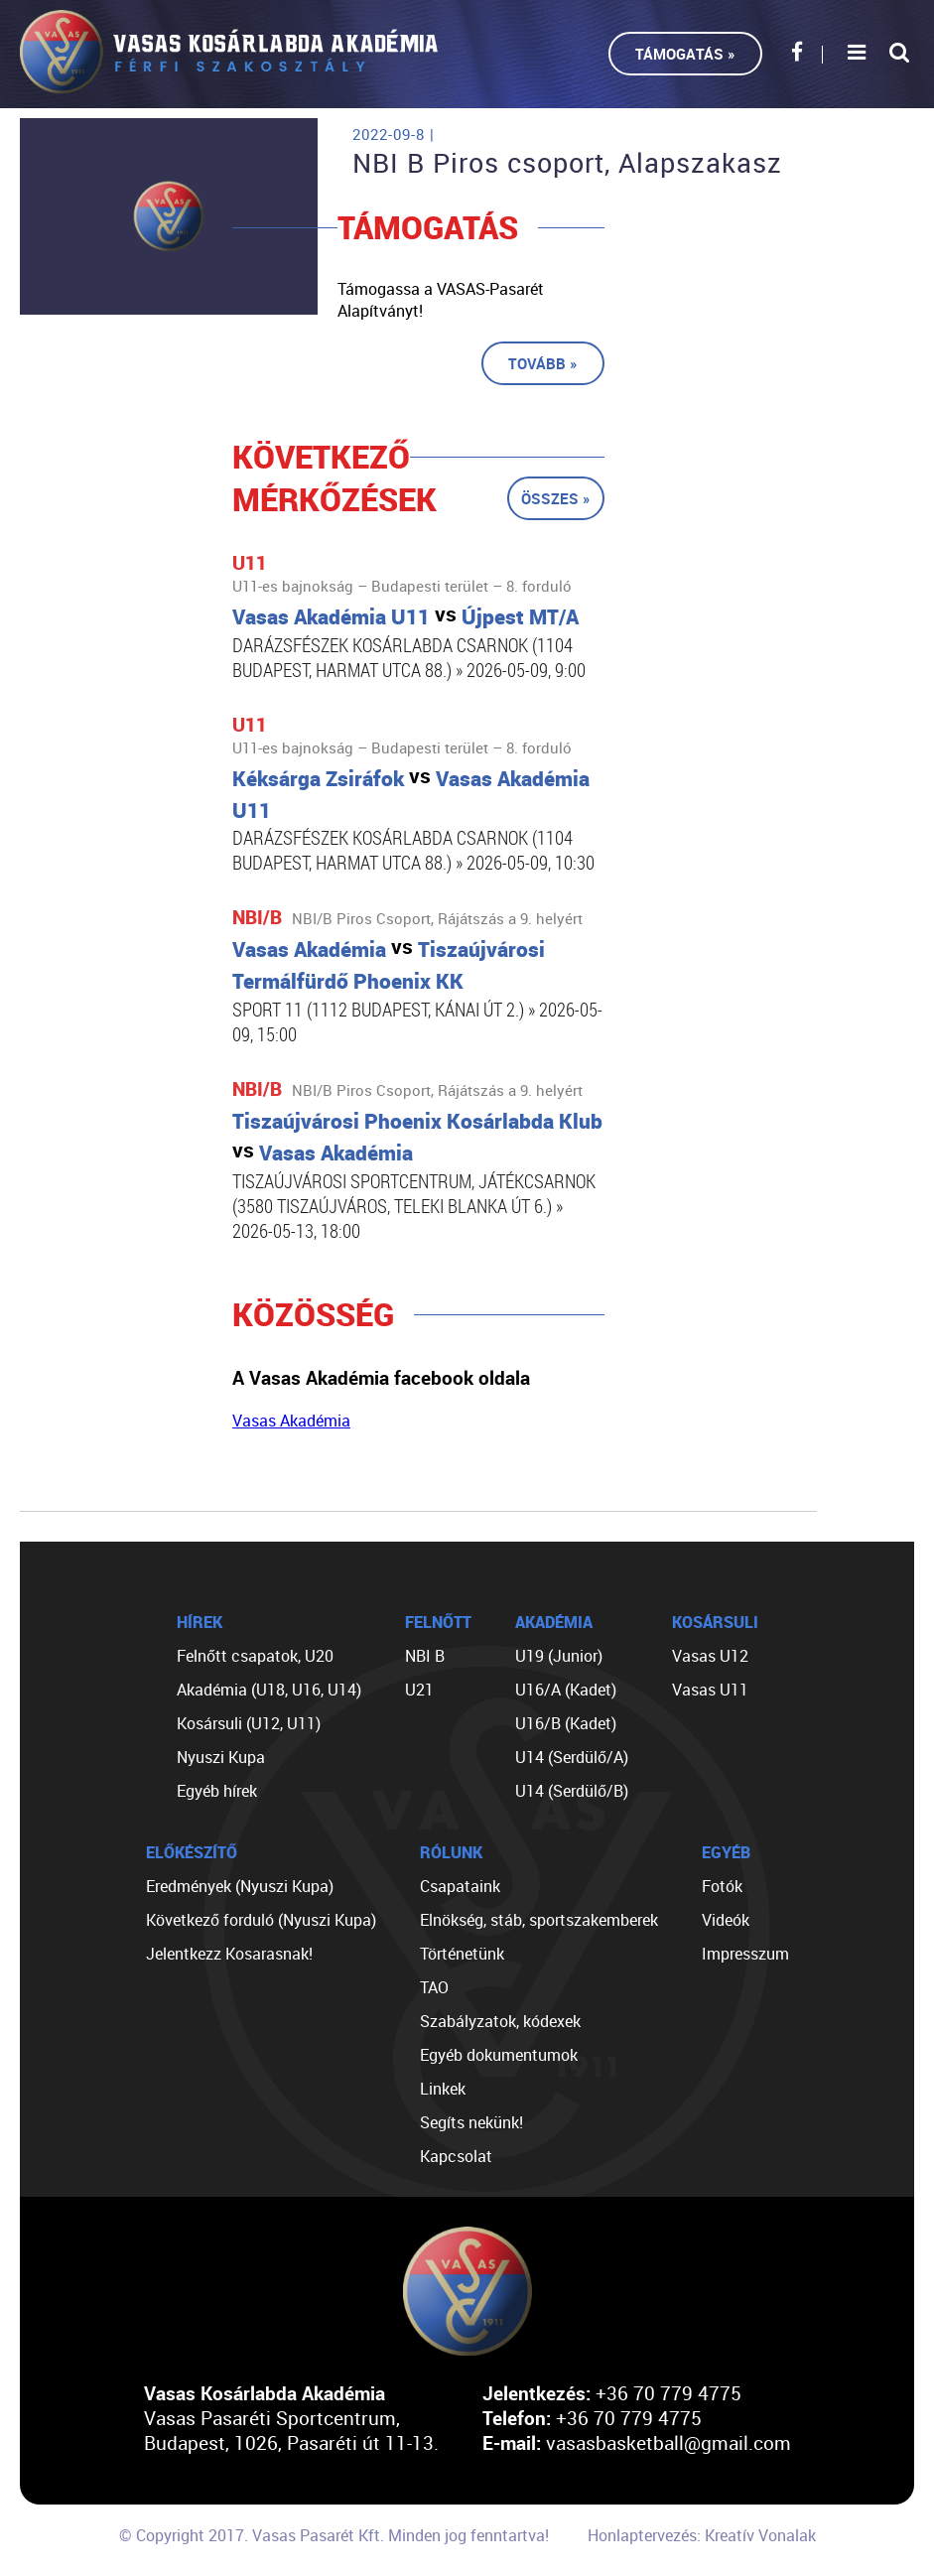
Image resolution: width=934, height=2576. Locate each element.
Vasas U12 (710, 1656)
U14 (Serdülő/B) (571, 1791)
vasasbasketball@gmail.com (668, 2442)
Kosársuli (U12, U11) (249, 1723)
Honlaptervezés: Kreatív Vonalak (702, 2535)
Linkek (443, 2089)
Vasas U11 (710, 1689)
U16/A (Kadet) (565, 1689)
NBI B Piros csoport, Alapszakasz (567, 163)
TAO (434, 1987)
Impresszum (745, 1954)
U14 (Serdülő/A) (571, 1757)
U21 (419, 1689)
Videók (725, 1920)
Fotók (722, 1886)
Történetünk (462, 1954)
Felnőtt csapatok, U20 (255, 1656)
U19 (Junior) (558, 1656)
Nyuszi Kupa (221, 1757)
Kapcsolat (456, 2156)
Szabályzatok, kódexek (500, 2021)
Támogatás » (685, 54)
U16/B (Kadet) (565, 1723)
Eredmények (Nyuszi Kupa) (240, 1886)
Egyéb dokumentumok (499, 2055)
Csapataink (460, 1886)
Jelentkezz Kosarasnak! (229, 1954)
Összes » (556, 498)
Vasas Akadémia (291, 1420)
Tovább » (543, 363)
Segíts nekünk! (471, 2122)
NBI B (425, 1656)
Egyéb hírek (217, 1791)
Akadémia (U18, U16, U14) (269, 1689)
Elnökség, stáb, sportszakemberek (539, 1920)
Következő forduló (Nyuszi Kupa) (261, 1920)
